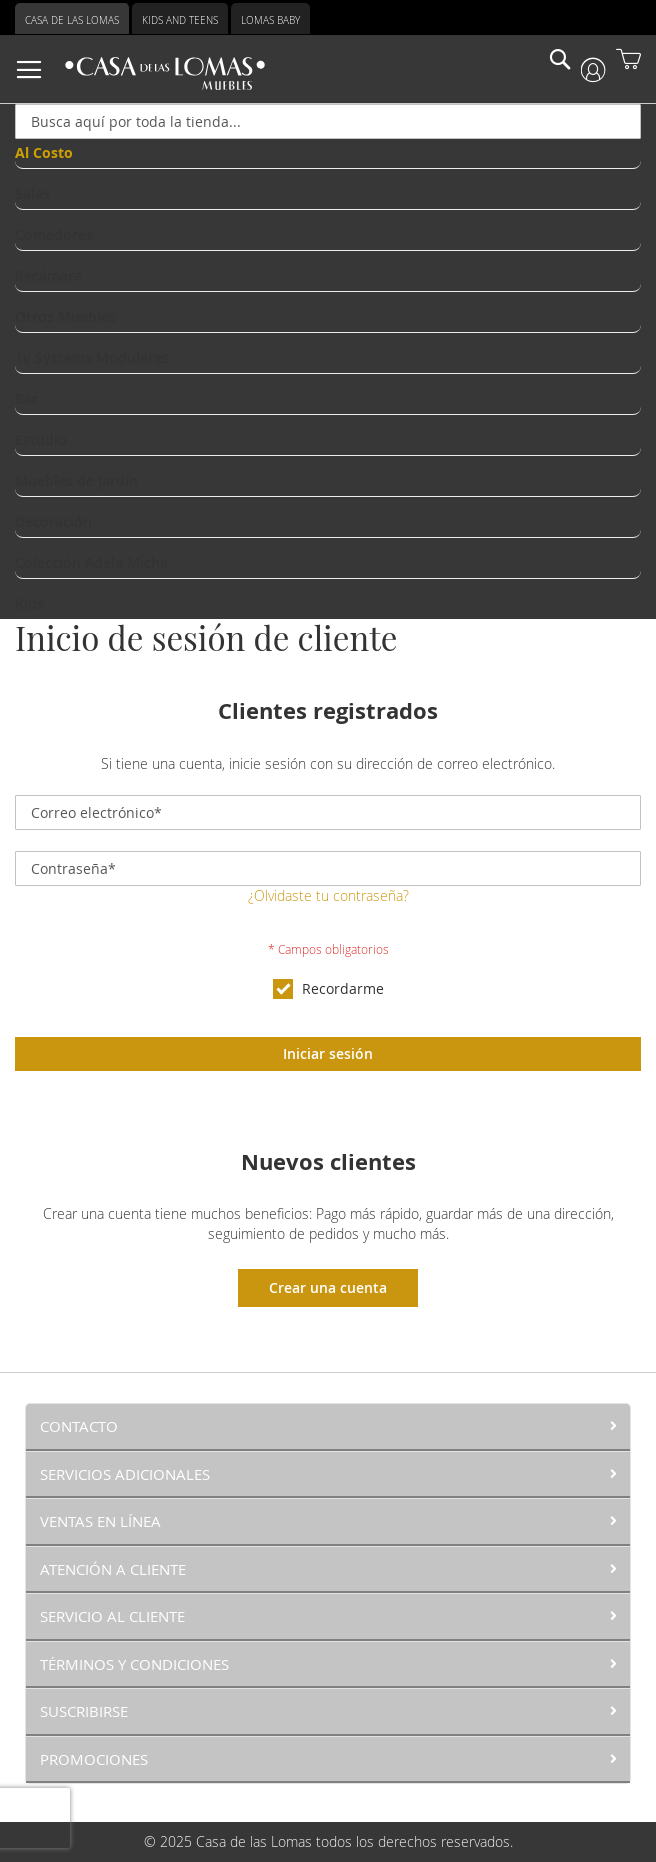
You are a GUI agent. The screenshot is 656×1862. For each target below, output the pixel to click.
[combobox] (328, 121)
